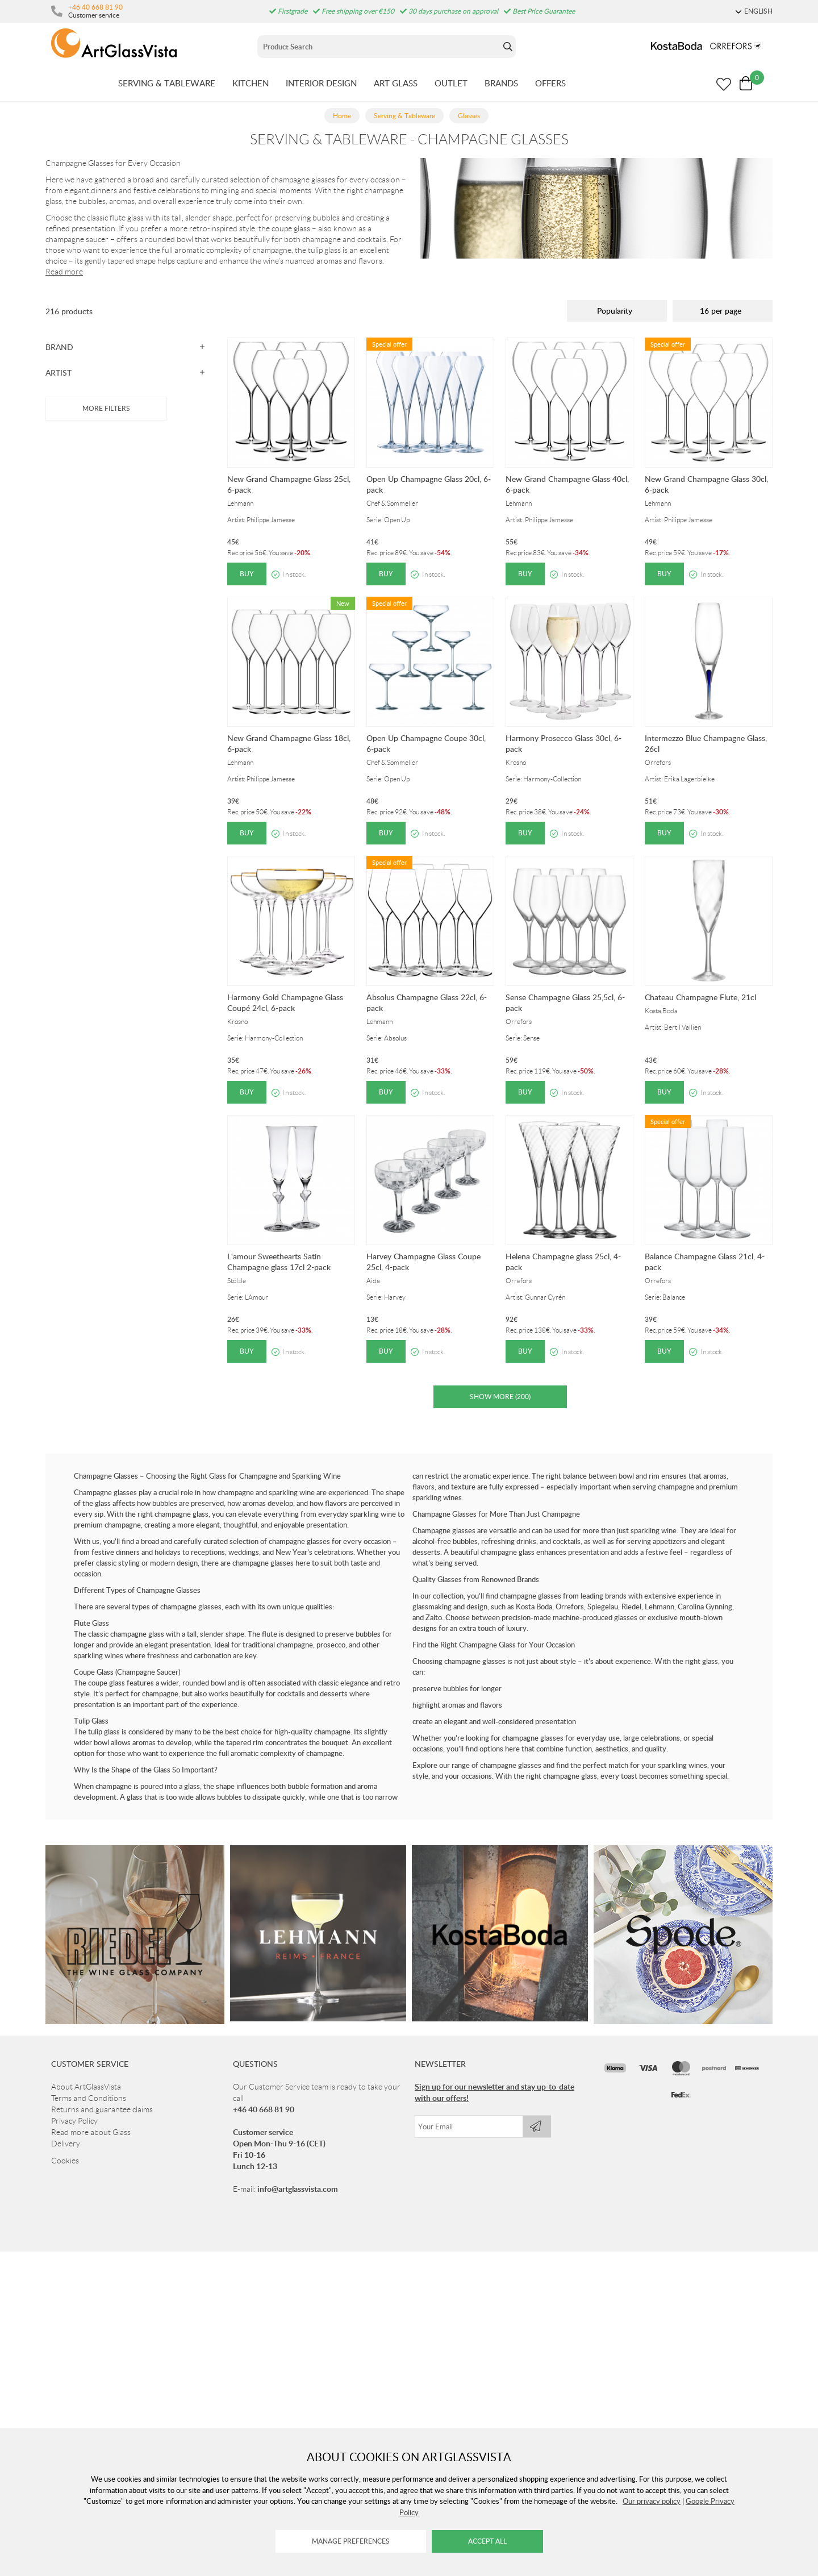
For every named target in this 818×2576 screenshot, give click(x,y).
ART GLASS (396, 83)
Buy (247, 574)
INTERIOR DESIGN (321, 83)
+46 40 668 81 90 (95, 6)
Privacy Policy (74, 2120)
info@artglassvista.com (297, 2188)
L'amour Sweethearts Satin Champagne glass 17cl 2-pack (279, 1261)
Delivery (65, 2143)
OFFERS (550, 83)
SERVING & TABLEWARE (166, 83)
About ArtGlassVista (86, 2086)
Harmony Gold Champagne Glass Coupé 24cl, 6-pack (285, 1002)
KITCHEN (250, 83)
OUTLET (451, 83)
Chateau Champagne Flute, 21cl (700, 997)
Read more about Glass (91, 2132)
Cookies (65, 2160)
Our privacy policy (652, 2501)
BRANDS (501, 83)
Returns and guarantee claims (102, 2109)
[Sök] (378, 46)
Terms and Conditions (88, 2098)
